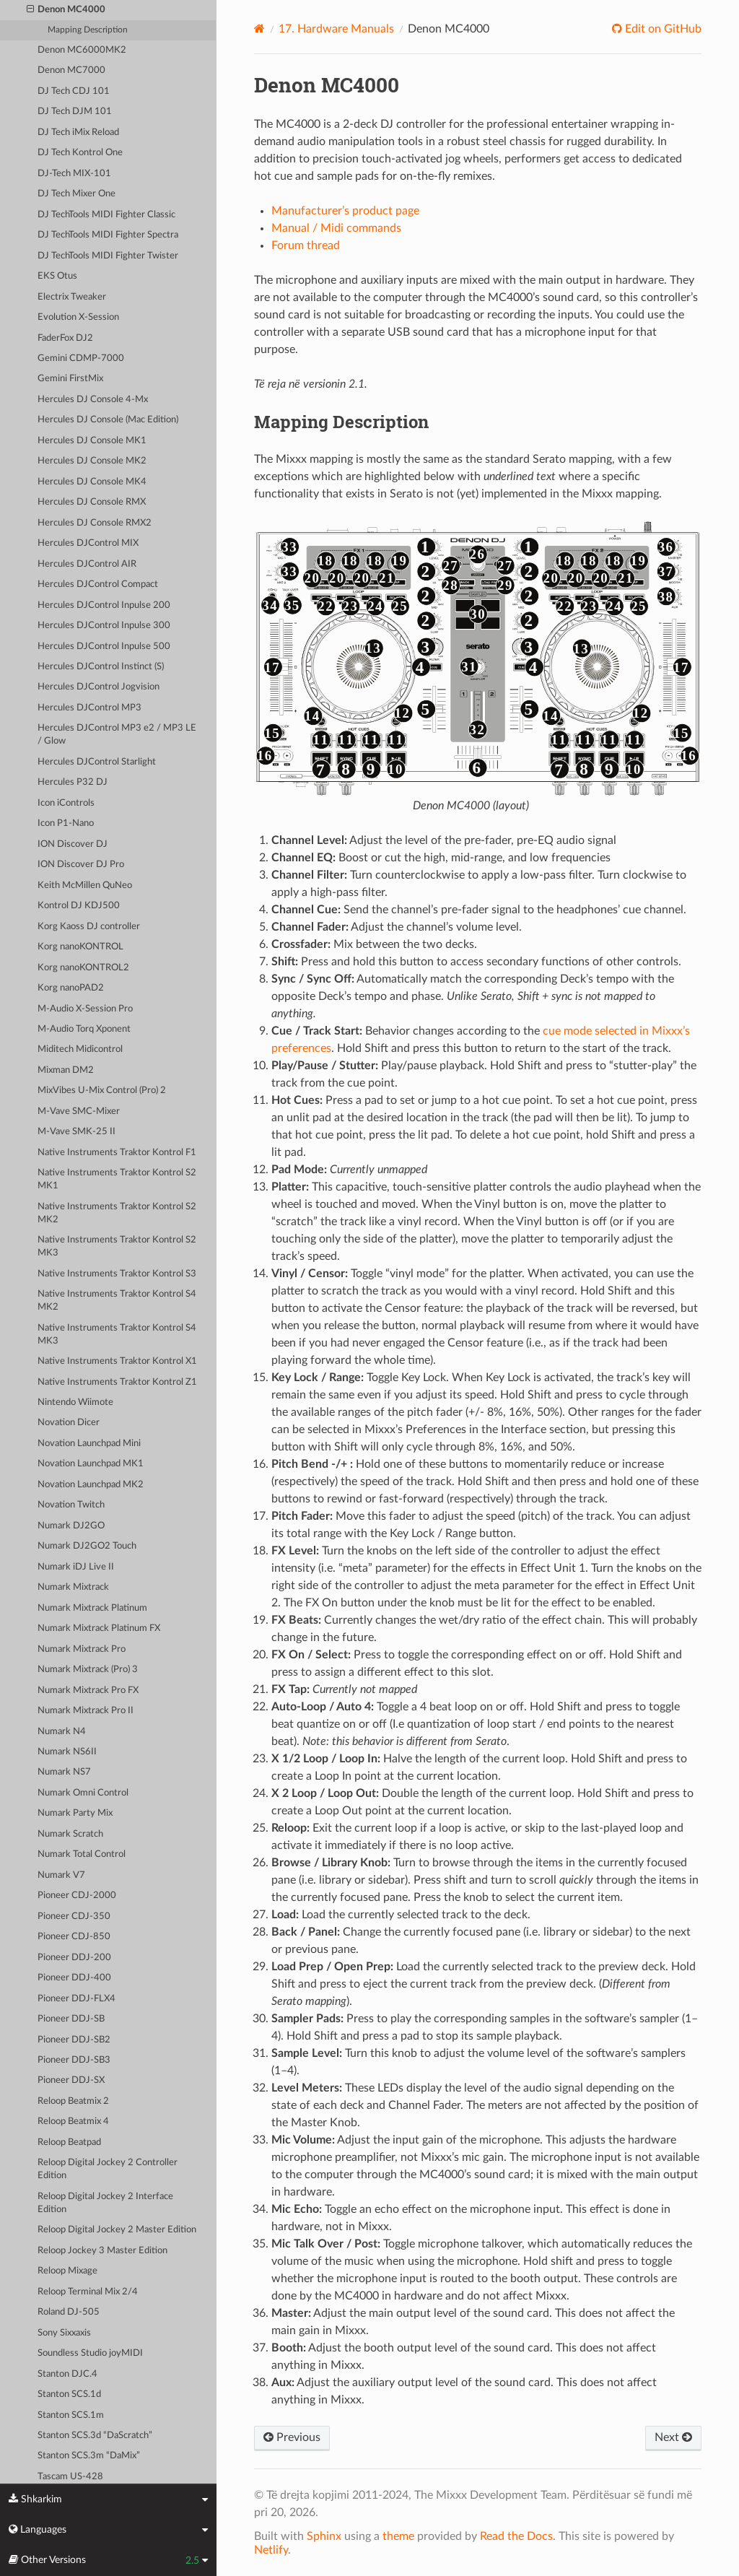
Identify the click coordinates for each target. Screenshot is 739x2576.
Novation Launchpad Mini (89, 1443)
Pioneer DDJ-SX (71, 2080)
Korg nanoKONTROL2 (83, 967)
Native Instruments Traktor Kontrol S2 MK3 (117, 1246)
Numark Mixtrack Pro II (86, 1710)
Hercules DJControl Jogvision (98, 687)
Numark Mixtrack (73, 1587)
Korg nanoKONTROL (80, 947)
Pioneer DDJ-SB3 (74, 2060)
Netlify (271, 2550)
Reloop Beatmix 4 (73, 2121)
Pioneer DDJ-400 (74, 1978)
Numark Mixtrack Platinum (92, 1608)
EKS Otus (57, 276)
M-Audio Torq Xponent (84, 1029)
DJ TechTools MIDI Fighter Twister (108, 256)
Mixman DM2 (66, 1070)
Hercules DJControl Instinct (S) (101, 666)
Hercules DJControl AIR (87, 564)
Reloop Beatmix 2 (73, 2101)
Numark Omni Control (83, 1793)
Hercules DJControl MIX (88, 543)
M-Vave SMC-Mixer (79, 1111)
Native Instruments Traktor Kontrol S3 (117, 1274)
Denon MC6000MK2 (82, 50)
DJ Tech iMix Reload (78, 132)
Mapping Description (88, 30)
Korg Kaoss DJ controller (89, 926)
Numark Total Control (82, 1854)
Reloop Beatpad (69, 2142)
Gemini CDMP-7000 (81, 358)
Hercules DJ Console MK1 (92, 440)
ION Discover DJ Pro (81, 864)
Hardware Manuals (336, 29)
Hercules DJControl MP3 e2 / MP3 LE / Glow (117, 734)
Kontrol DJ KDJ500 (79, 905)
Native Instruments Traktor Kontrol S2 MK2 (117, 1213)
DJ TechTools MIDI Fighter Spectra (108, 235)
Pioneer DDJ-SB (71, 2019)
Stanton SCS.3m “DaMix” (89, 2455)
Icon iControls (66, 803)
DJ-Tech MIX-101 (74, 173)
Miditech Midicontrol (80, 1049)
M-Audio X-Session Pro (85, 1009)
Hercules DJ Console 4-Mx (93, 399)
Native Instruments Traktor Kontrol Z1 (117, 1382)
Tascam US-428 (70, 2476)
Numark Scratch (70, 1834)
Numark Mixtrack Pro (82, 1649)
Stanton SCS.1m (71, 2415)
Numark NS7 (64, 1772)
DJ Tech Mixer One (76, 194)
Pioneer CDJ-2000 (77, 1895)
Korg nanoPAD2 (71, 988)
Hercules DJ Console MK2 (92, 461)
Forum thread (305, 245)
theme (398, 2536)
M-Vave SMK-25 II (76, 1131)
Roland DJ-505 (69, 2312)
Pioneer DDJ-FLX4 (76, 1998)
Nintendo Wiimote (75, 1402)
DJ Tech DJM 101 (75, 111)
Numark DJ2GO (71, 1526)
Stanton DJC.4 (67, 2374)
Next (673, 2437)
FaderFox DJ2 (65, 338)
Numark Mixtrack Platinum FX (99, 1628)
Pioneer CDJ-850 (74, 1936)
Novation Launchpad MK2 (91, 1484)
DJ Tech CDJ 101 (74, 91)
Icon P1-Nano (66, 823)
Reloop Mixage (67, 2271)
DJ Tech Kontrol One (80, 152)
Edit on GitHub (661, 29)
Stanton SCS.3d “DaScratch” (95, 2435)
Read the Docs (516, 2536)
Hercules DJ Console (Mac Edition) (108, 420)
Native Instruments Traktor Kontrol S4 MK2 (117, 1300)
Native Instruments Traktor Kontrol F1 (117, 1152)
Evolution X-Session (78, 317)
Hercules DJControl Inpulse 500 (104, 646)
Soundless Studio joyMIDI (90, 2353)
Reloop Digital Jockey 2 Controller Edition (108, 2169)
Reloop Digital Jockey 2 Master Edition (117, 2230)
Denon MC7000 (71, 70)
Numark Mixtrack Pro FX (88, 1690)
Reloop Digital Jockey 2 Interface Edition (105, 2203)
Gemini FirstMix (70, 378)
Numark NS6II (67, 1752)
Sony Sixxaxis (64, 2333)
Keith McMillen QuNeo (85, 885)
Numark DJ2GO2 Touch (87, 1546)
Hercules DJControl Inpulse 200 (104, 605)
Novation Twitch (71, 1505)
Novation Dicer (69, 1422)
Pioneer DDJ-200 (74, 1957)
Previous (291, 2437)
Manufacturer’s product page (345, 211)
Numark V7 (61, 1875)
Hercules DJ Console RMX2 (95, 523)
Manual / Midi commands (336, 228)
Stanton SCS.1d (69, 2394)
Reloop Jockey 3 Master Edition (102, 2250)
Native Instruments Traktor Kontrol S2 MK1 (117, 1179)
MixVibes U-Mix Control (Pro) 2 (102, 1090)
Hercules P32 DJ (73, 782)
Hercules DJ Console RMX (92, 502)
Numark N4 (62, 1731)
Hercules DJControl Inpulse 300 (104, 625)
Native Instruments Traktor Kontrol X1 (117, 1361)
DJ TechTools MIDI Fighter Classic (106, 214)
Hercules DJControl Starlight (97, 762)
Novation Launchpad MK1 (91, 1463)
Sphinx (324, 2536)
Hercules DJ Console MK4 (92, 482)
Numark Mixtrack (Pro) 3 (88, 1669)
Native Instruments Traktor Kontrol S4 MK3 (117, 1334)
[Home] (259, 28)
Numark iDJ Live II (76, 1567)
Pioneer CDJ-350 (74, 1916)
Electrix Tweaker (72, 297)
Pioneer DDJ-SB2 (74, 2040)
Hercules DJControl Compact (98, 584)
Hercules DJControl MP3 (89, 708)
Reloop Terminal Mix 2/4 (88, 2292)
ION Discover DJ (73, 844)
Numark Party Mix (75, 1813)
